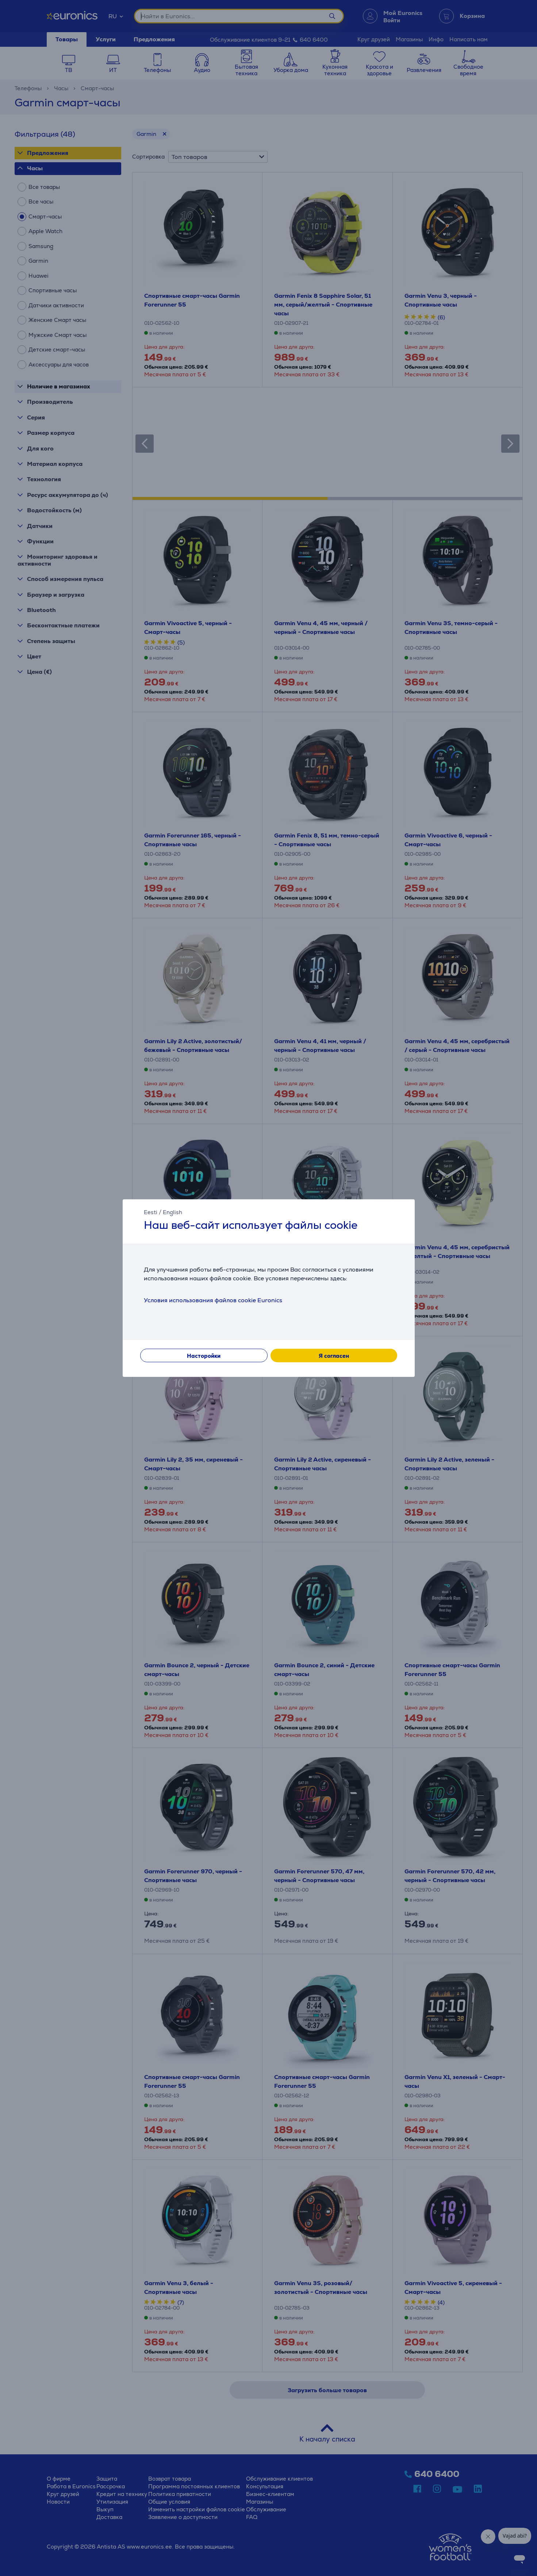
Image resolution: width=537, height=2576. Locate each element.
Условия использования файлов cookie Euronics (213, 1300)
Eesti (150, 1212)
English (172, 1212)
